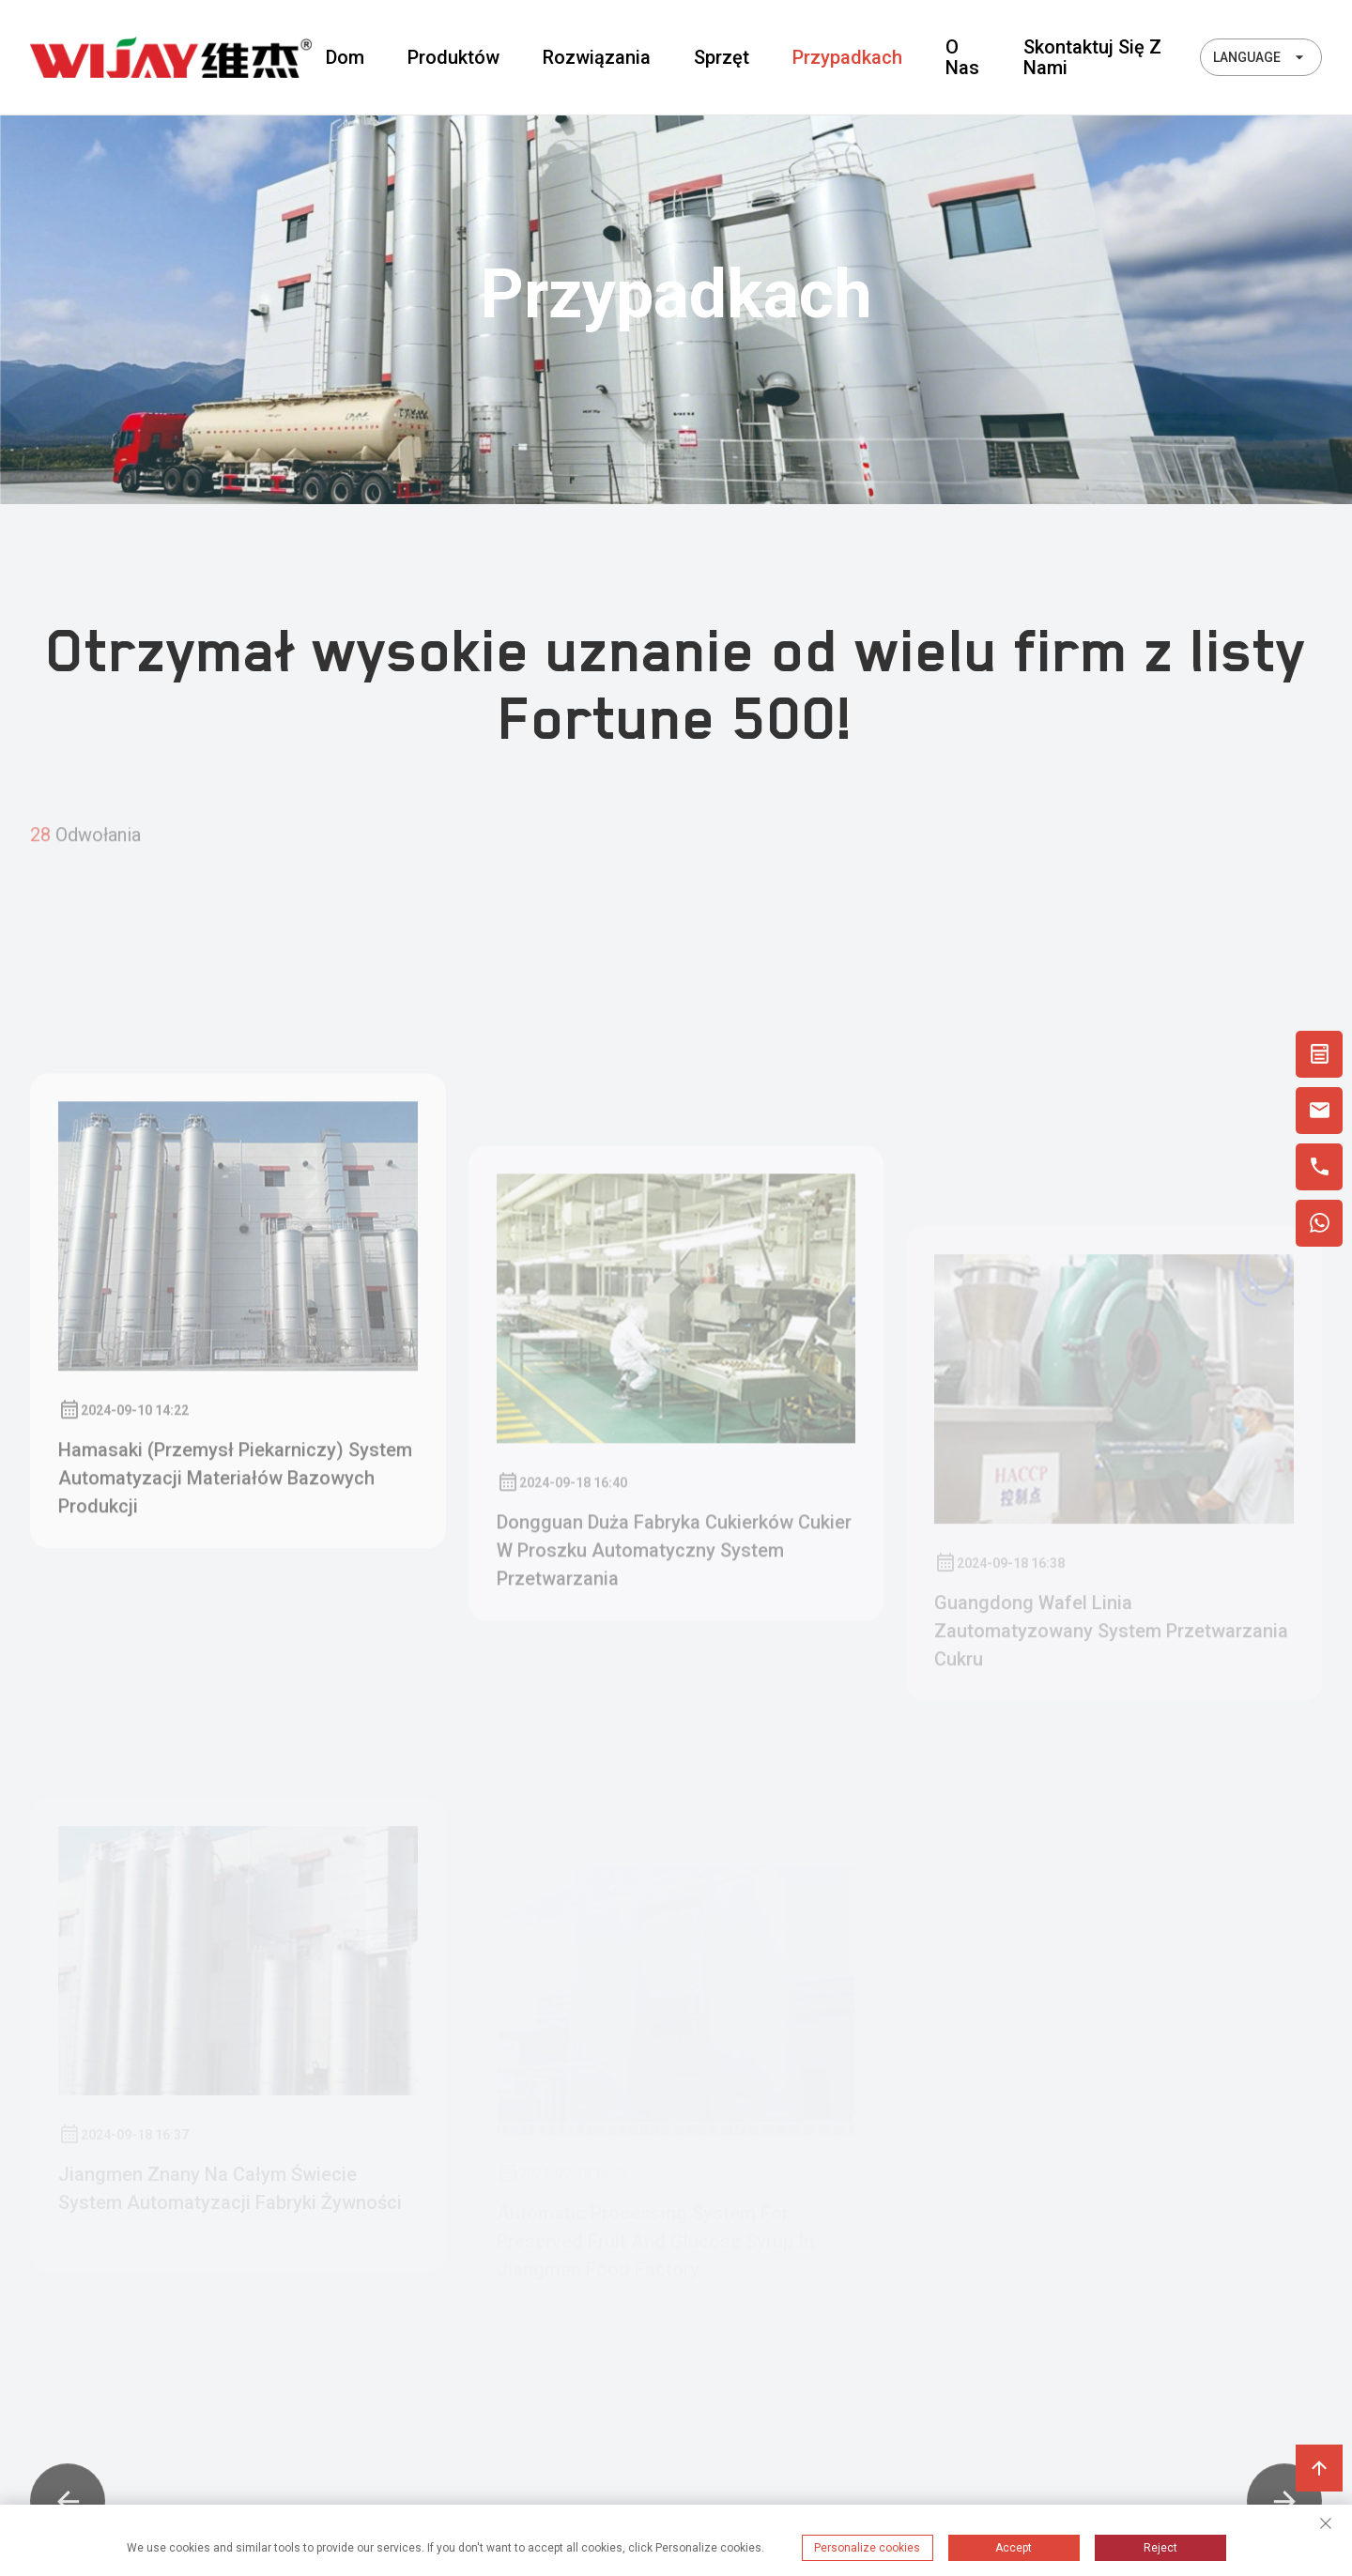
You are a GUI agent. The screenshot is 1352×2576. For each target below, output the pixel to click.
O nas (962, 57)
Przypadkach (847, 57)
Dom (345, 57)
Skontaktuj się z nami (1092, 57)
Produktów (453, 57)
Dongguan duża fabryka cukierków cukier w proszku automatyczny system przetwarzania (674, 1720)
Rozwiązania (597, 57)
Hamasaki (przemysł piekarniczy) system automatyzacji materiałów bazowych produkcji (235, 1664)
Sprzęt (721, 57)
